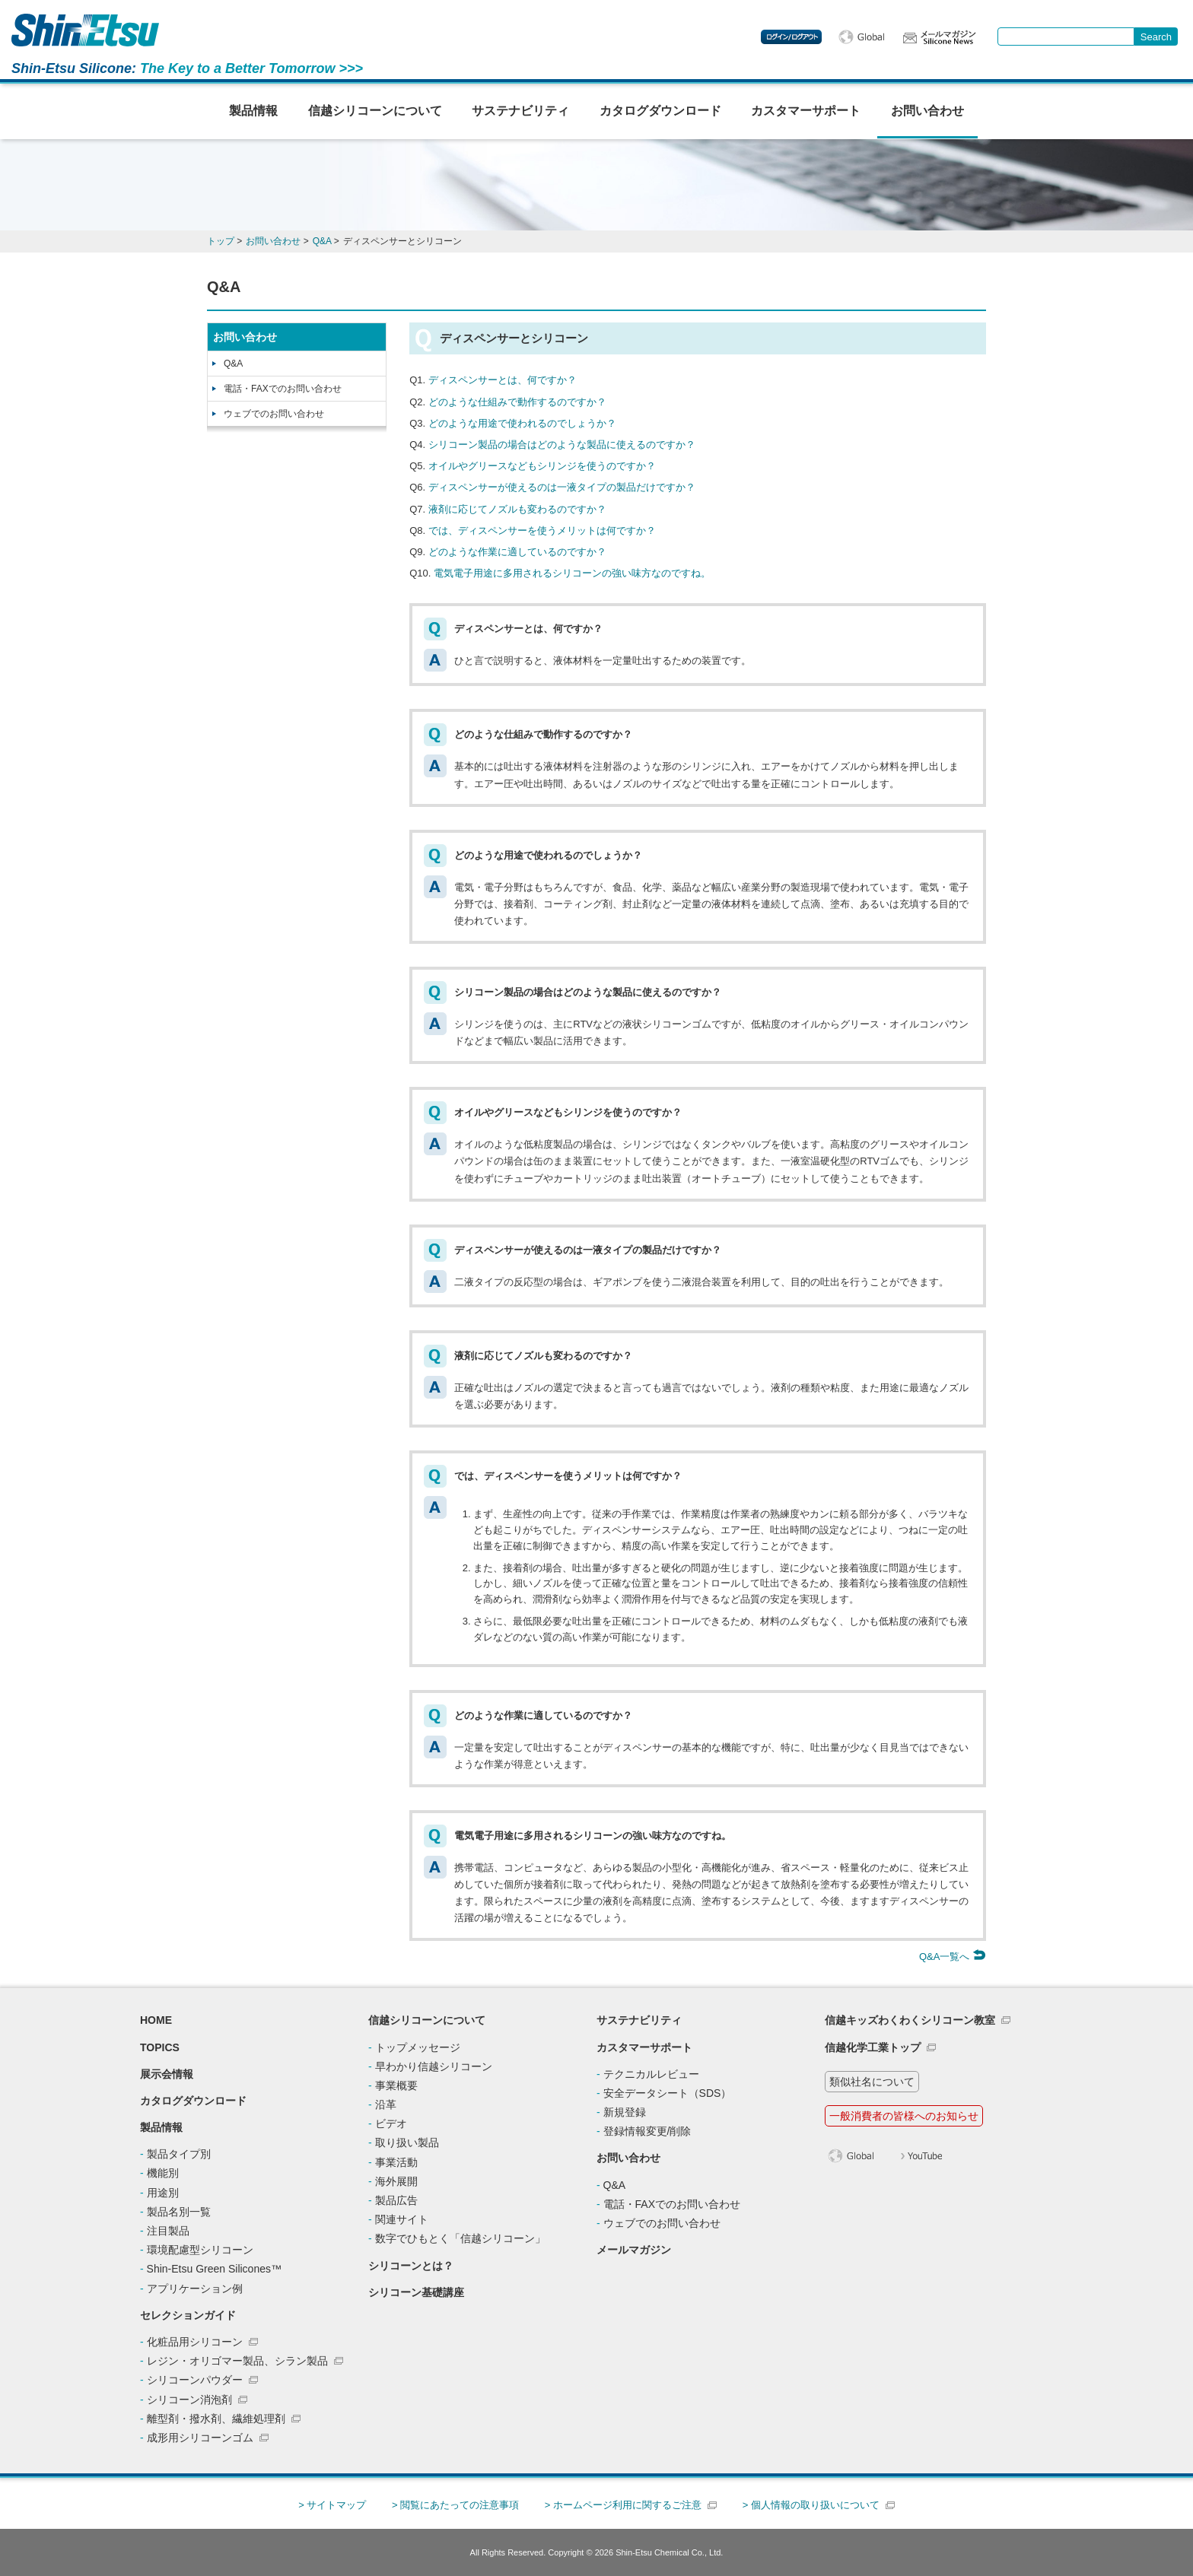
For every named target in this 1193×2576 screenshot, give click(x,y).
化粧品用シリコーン (195, 2342)
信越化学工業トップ (873, 2047)
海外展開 (396, 2181)
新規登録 (624, 2112)
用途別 (163, 2193)
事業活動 (396, 2162)
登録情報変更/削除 (647, 2131)
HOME (156, 2020)
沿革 (385, 2104)
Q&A (233, 363)
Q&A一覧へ (952, 1956)
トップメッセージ (417, 2047)
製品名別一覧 (179, 2212)
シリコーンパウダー (195, 2380)
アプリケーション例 (195, 2288)
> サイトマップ (332, 2505)
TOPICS (160, 2047)
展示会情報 (166, 2074)
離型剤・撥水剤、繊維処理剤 (216, 2418)
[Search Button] (1156, 36)
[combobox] (1065, 36)
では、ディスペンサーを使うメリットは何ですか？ (542, 530)
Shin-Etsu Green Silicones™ (214, 2269)
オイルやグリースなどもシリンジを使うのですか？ (542, 466)
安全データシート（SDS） (667, 2093)
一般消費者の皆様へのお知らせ (903, 2116)
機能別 (163, 2173)
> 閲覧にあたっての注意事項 (455, 2505)
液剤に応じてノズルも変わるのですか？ (517, 509)
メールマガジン (633, 2250)
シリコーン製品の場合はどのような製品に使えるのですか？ (561, 444)
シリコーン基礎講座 (416, 2292)
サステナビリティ (520, 110)
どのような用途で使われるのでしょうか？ (522, 423)
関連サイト (401, 2219)
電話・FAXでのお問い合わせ (283, 388)
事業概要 (396, 2085)
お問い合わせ (927, 110)
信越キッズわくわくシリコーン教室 (910, 2020)
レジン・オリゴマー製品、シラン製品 (237, 2361)
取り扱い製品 (407, 2142)
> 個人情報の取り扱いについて (811, 2505)
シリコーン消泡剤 (189, 2399)
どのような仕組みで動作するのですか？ (517, 402)
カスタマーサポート (806, 110)
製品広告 (396, 2200)
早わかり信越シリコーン (433, 2066)
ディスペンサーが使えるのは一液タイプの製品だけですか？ (561, 487)
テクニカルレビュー (651, 2074)
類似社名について (872, 2082)
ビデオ (391, 2123)
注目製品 (168, 2231)
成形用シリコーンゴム (200, 2437)
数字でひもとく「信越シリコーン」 (460, 2238)
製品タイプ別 (179, 2154)
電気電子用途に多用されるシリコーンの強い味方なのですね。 (572, 573)
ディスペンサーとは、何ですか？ (502, 380)
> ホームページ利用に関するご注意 (623, 2505)
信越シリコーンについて (375, 110)
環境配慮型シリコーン (200, 2250)
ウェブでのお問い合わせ (274, 413)
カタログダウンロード (660, 110)
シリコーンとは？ (410, 2266)
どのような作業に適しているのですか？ (517, 551)
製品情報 (253, 110)
